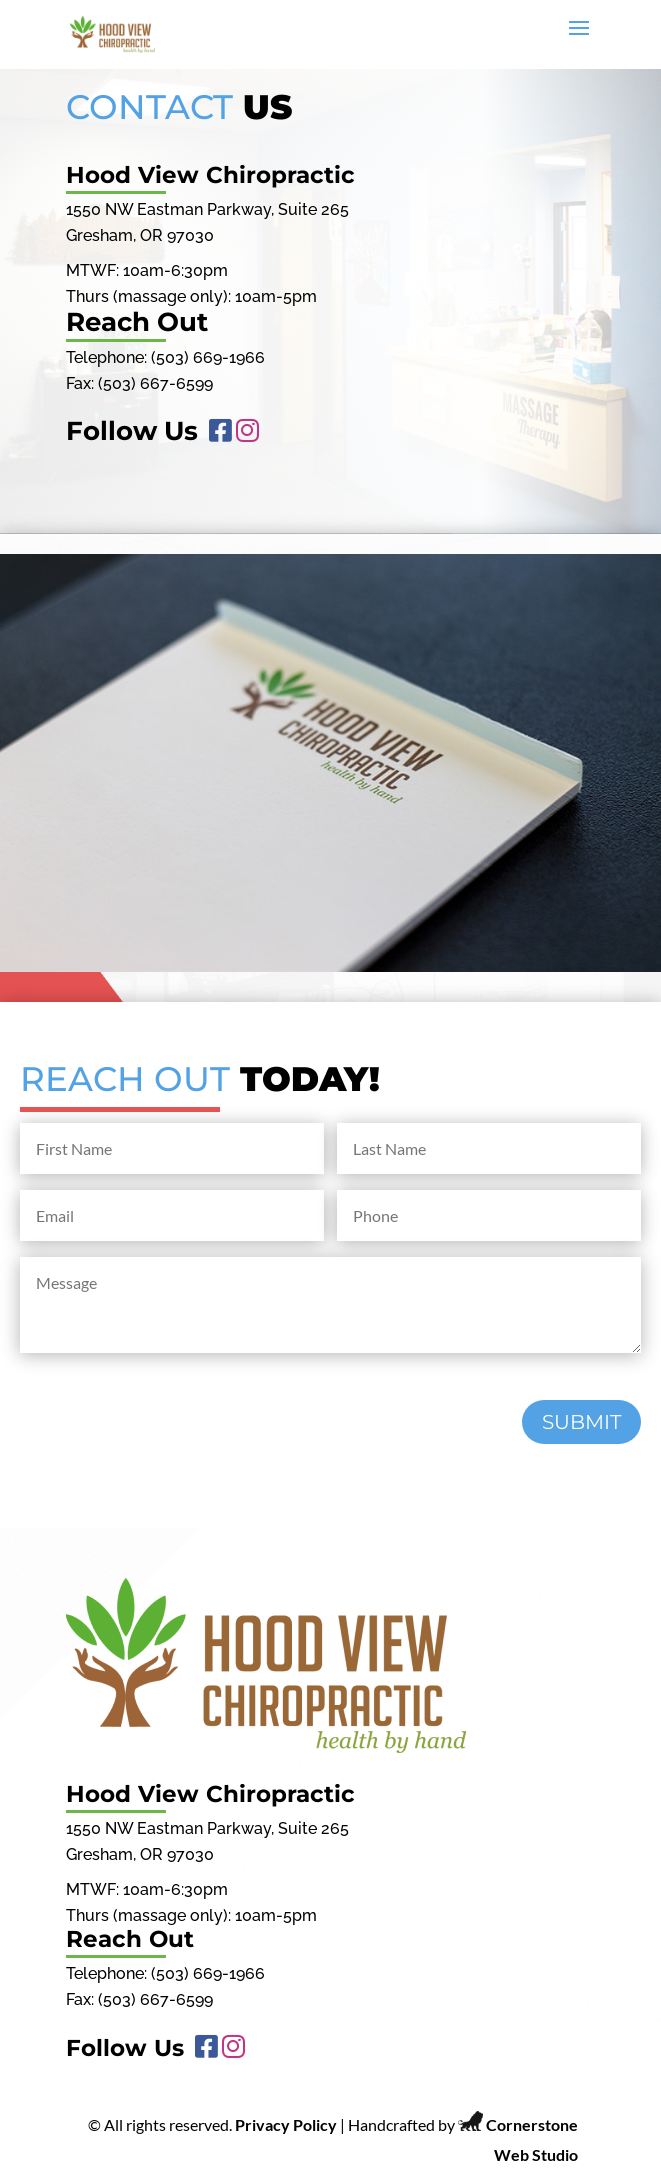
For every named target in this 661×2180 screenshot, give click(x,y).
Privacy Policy (286, 2124)
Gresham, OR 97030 (140, 235)
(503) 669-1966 (208, 357)
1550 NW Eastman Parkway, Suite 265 (207, 209)
